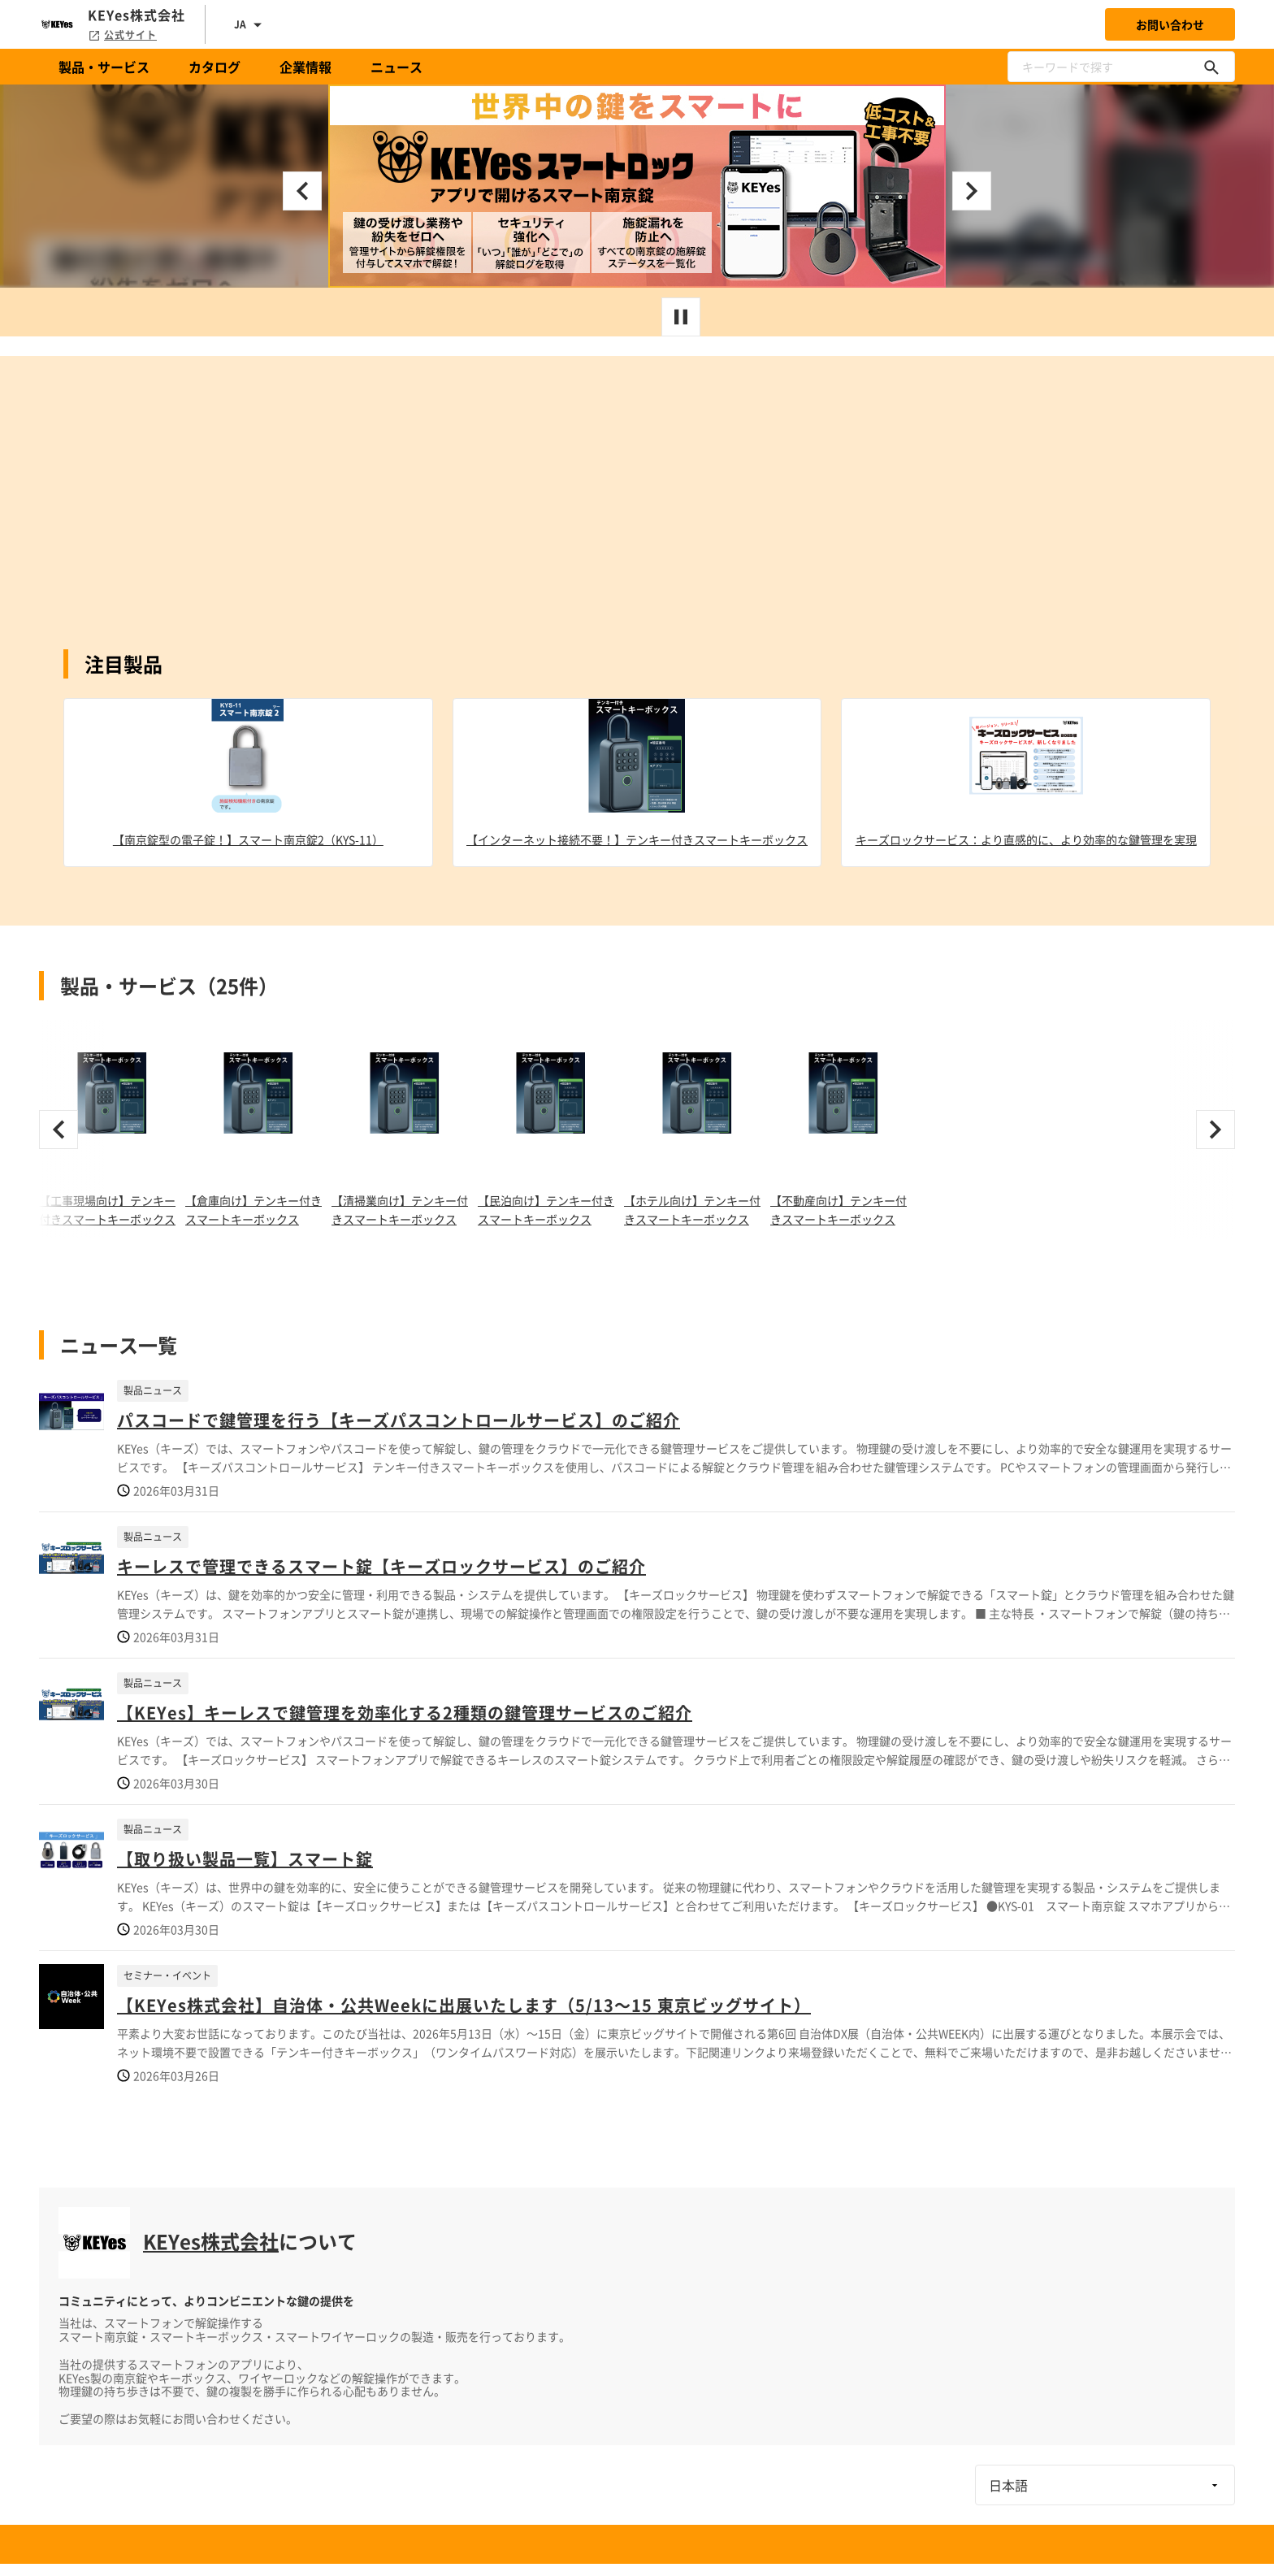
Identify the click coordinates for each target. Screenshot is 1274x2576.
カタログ (214, 66)
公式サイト (122, 35)
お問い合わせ (1170, 24)
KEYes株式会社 (211, 2241)
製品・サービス (104, 66)
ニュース (396, 66)
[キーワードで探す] (1211, 66)
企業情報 (306, 66)
